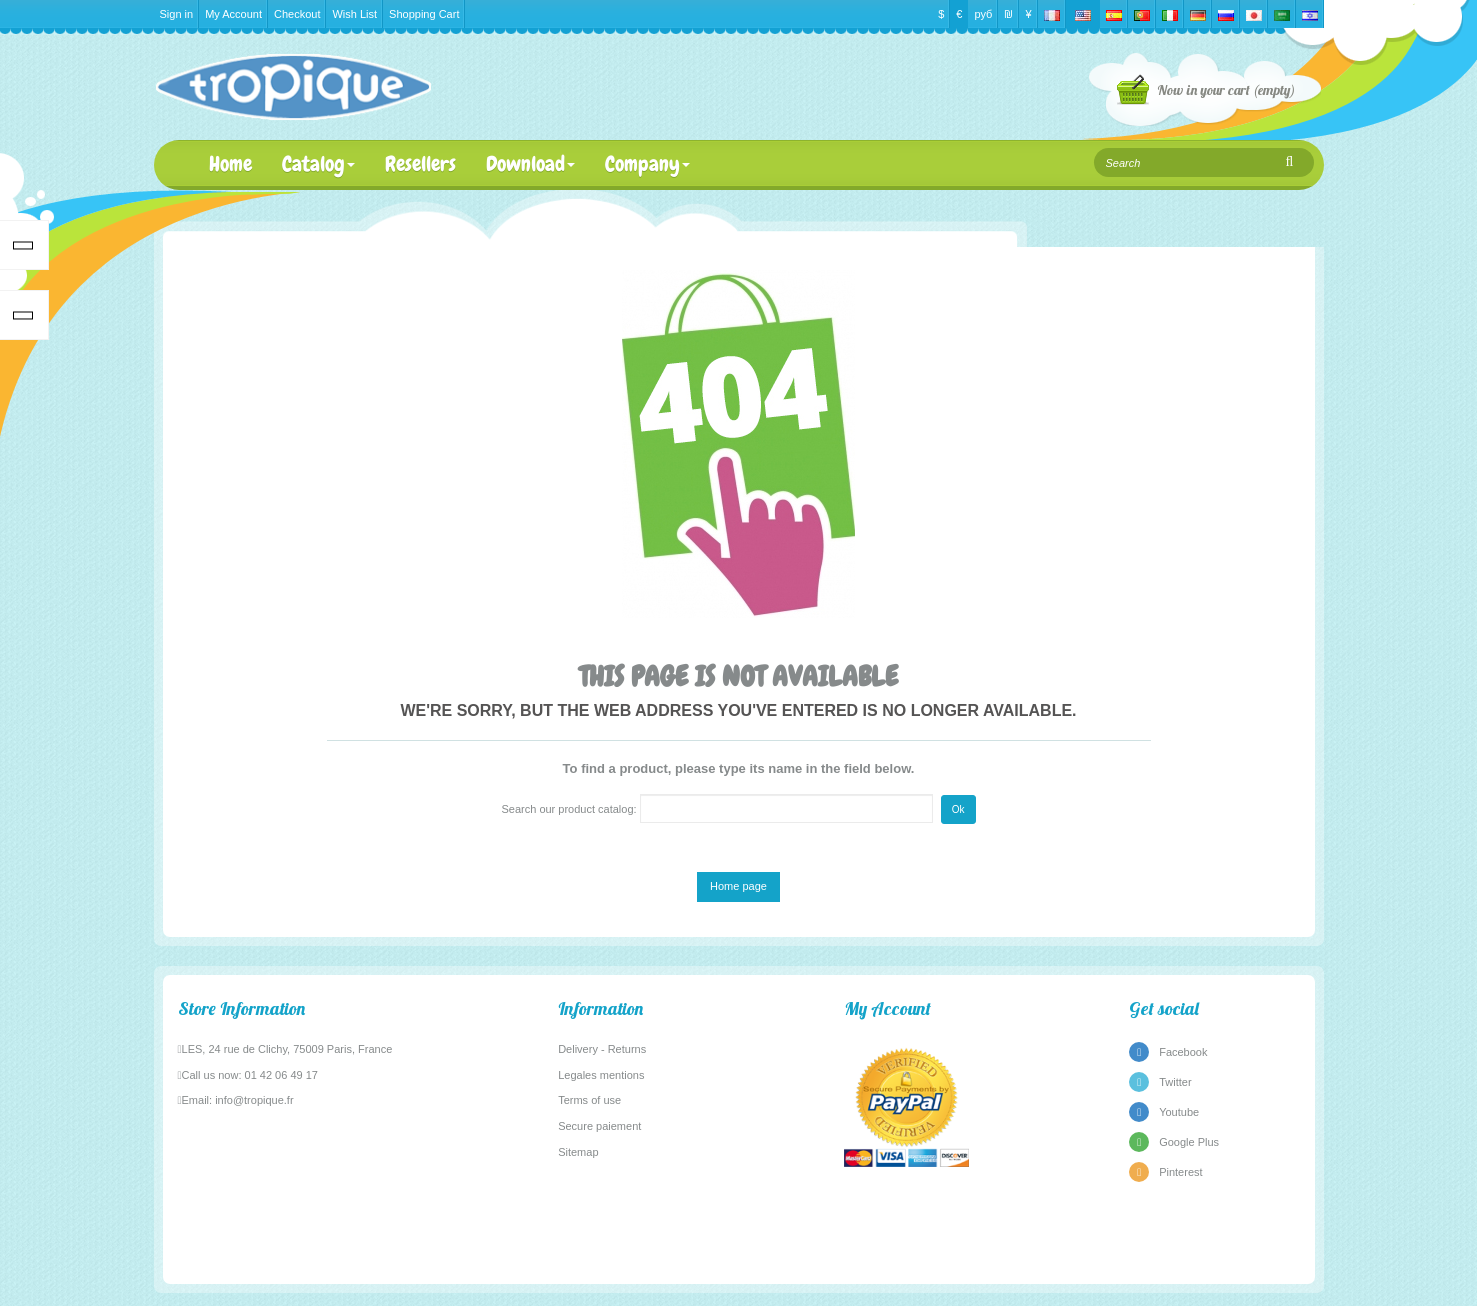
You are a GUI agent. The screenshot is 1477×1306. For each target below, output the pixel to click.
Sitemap (578, 1152)
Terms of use (589, 1100)
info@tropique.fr (254, 1100)
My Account (233, 14)
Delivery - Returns (602, 1049)
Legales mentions (601, 1075)
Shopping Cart (424, 14)
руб (983, 14)
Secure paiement (599, 1126)
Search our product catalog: (568, 809)
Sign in (177, 14)
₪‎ (1008, 14)
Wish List (354, 14)
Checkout (297, 14)
